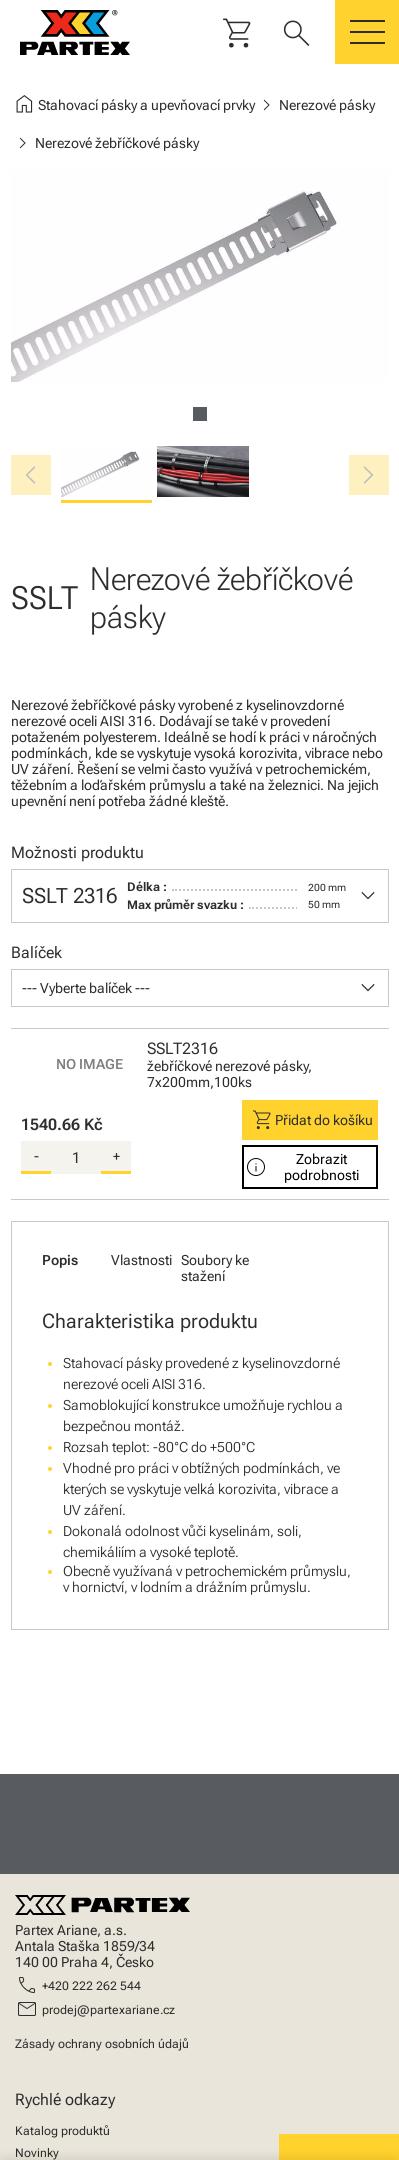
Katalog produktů (62, 2131)
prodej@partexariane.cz (108, 2010)
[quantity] (76, 1158)
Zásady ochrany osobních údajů (102, 2044)
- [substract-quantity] (36, 1156)
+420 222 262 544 (91, 1986)
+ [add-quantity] (116, 1156)
